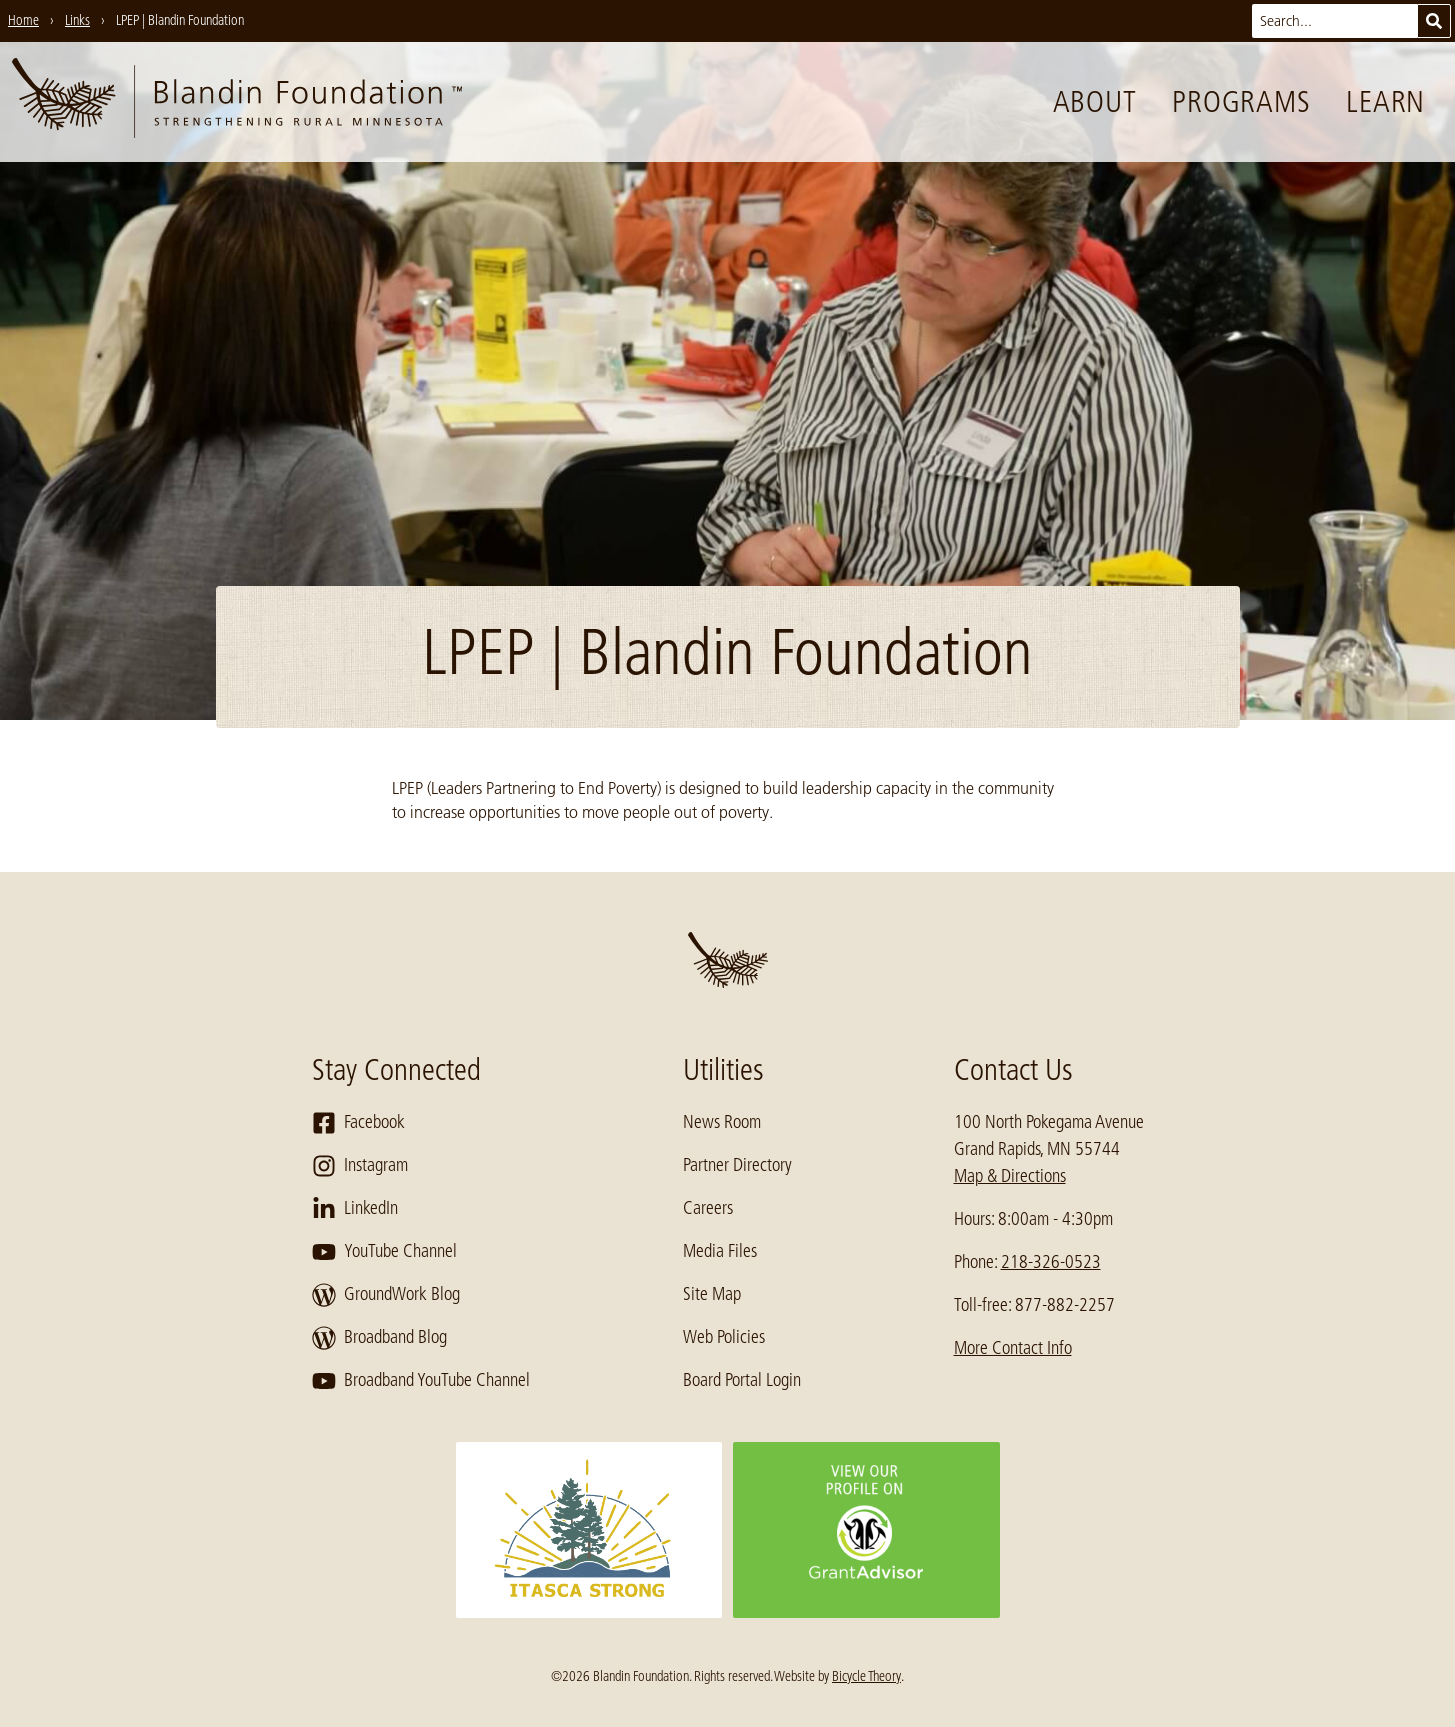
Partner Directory (737, 1165)
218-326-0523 (1051, 1262)
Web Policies (724, 1337)
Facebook (358, 1123)
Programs (1241, 102)
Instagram (360, 1166)
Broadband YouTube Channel (421, 1381)
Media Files (720, 1251)
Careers (708, 1208)
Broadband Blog (379, 1338)
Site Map (712, 1294)
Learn (1385, 102)
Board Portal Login (742, 1380)
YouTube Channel (384, 1252)
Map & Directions (1010, 1176)
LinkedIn (355, 1209)
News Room (722, 1122)
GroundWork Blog (386, 1295)
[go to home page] (237, 102)
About (1095, 102)
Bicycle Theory (866, 1676)
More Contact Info (1013, 1348)
